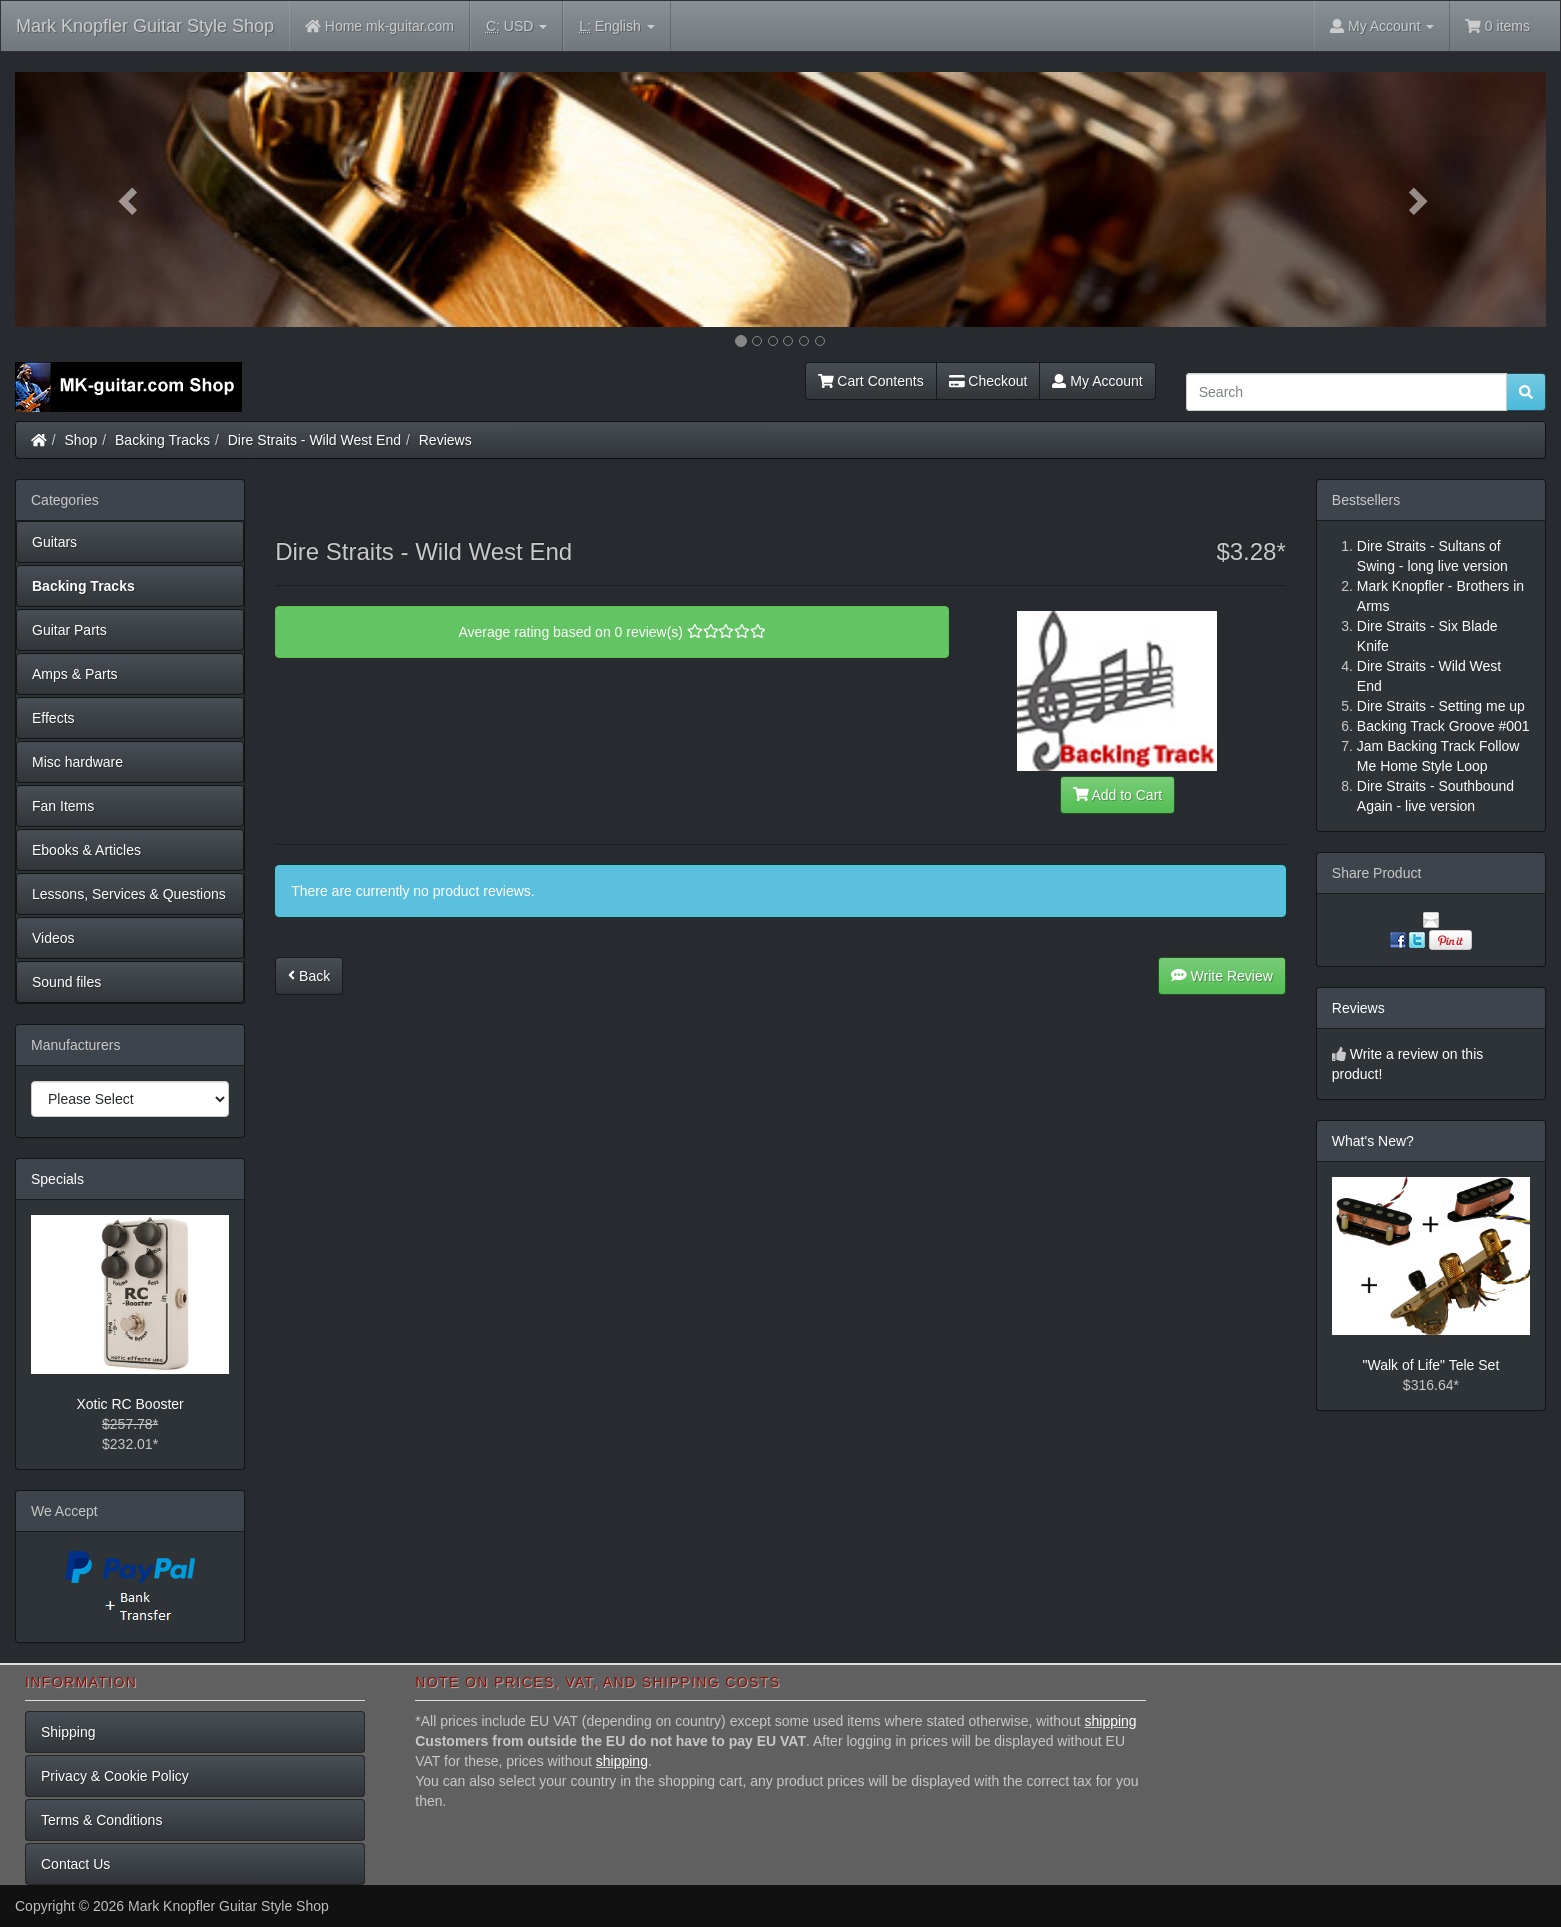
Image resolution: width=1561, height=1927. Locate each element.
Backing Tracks (162, 440)
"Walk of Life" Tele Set (1431, 1365)
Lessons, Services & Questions (129, 894)
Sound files (66, 982)
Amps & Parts (75, 674)
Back (309, 976)
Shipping (68, 1732)
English (616, 26)
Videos (53, 938)
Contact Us (75, 1864)
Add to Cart (1118, 795)
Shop (81, 440)
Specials (57, 1179)
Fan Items (63, 806)
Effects (53, 718)
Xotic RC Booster (129, 1404)
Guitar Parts (69, 630)
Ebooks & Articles (86, 850)
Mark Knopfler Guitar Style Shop (145, 26)
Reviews (445, 440)
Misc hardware (77, 762)
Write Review (1222, 976)
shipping (1110, 1721)
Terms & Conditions (101, 1820)
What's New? (1373, 1141)
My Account (1097, 381)
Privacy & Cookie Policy (115, 1776)
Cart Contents (871, 381)
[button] (130, 199)
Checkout (988, 381)
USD (516, 26)
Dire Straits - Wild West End (314, 440)
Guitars (54, 542)
